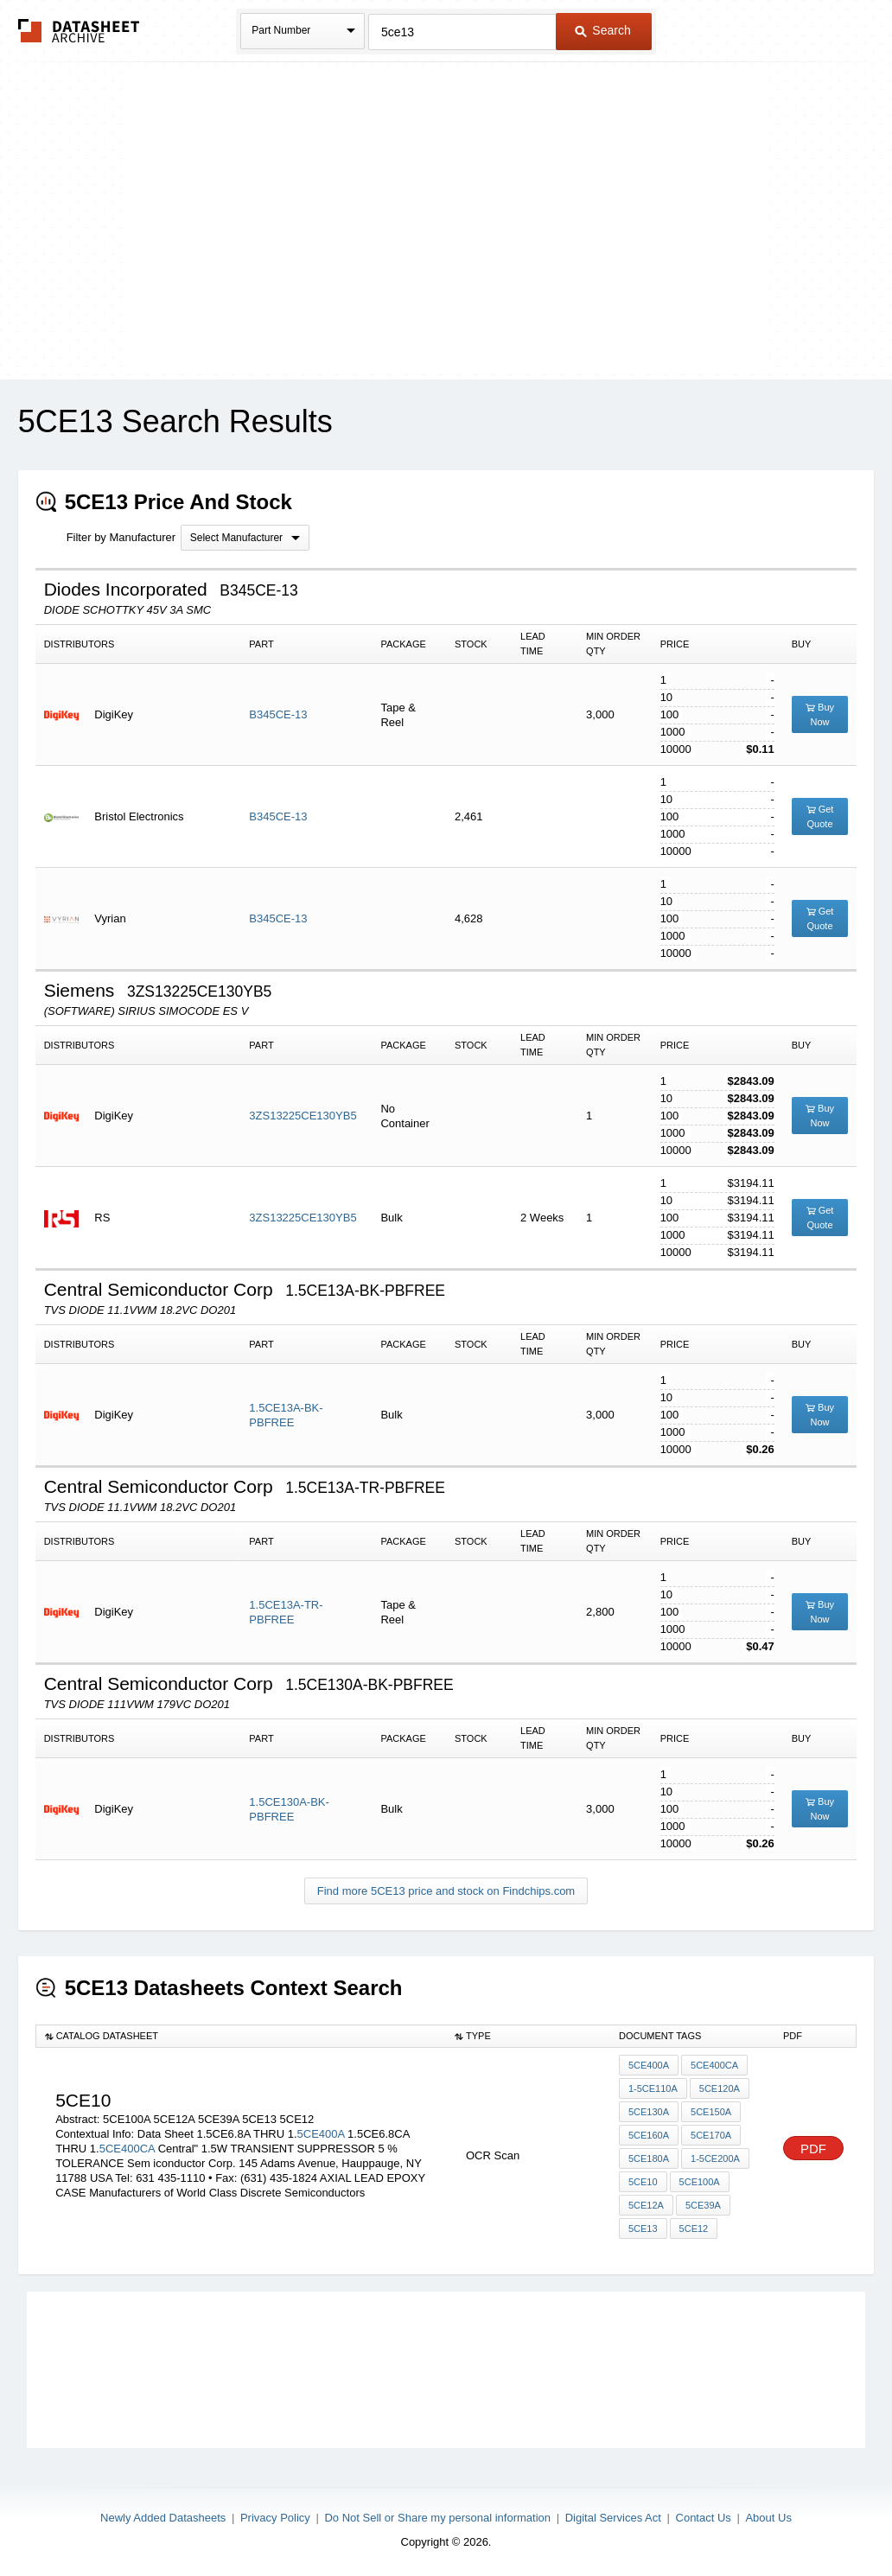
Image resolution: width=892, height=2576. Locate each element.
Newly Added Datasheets (163, 2517)
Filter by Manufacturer (121, 537)
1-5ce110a (653, 2088)
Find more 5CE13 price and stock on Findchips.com (446, 1890)
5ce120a (719, 2088)
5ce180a (648, 2158)
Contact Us (703, 2517)
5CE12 (694, 2228)
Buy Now (820, 714)
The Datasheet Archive (79, 30)
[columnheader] (240, 2036)
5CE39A (703, 2205)
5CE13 (643, 2228)
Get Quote (820, 816)
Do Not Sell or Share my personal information (437, 2517)
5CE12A (646, 2205)
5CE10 (643, 2182)
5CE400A (321, 2133)
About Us (768, 2517)
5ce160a (648, 2135)
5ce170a (711, 2135)
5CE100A (699, 2182)
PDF (813, 2148)
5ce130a (648, 2112)
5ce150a (711, 2112)
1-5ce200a (715, 2158)
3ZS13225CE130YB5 (302, 1115)
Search (602, 30)
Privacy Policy (275, 2517)
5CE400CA (127, 2148)
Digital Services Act (613, 2517)
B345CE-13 (278, 714)
